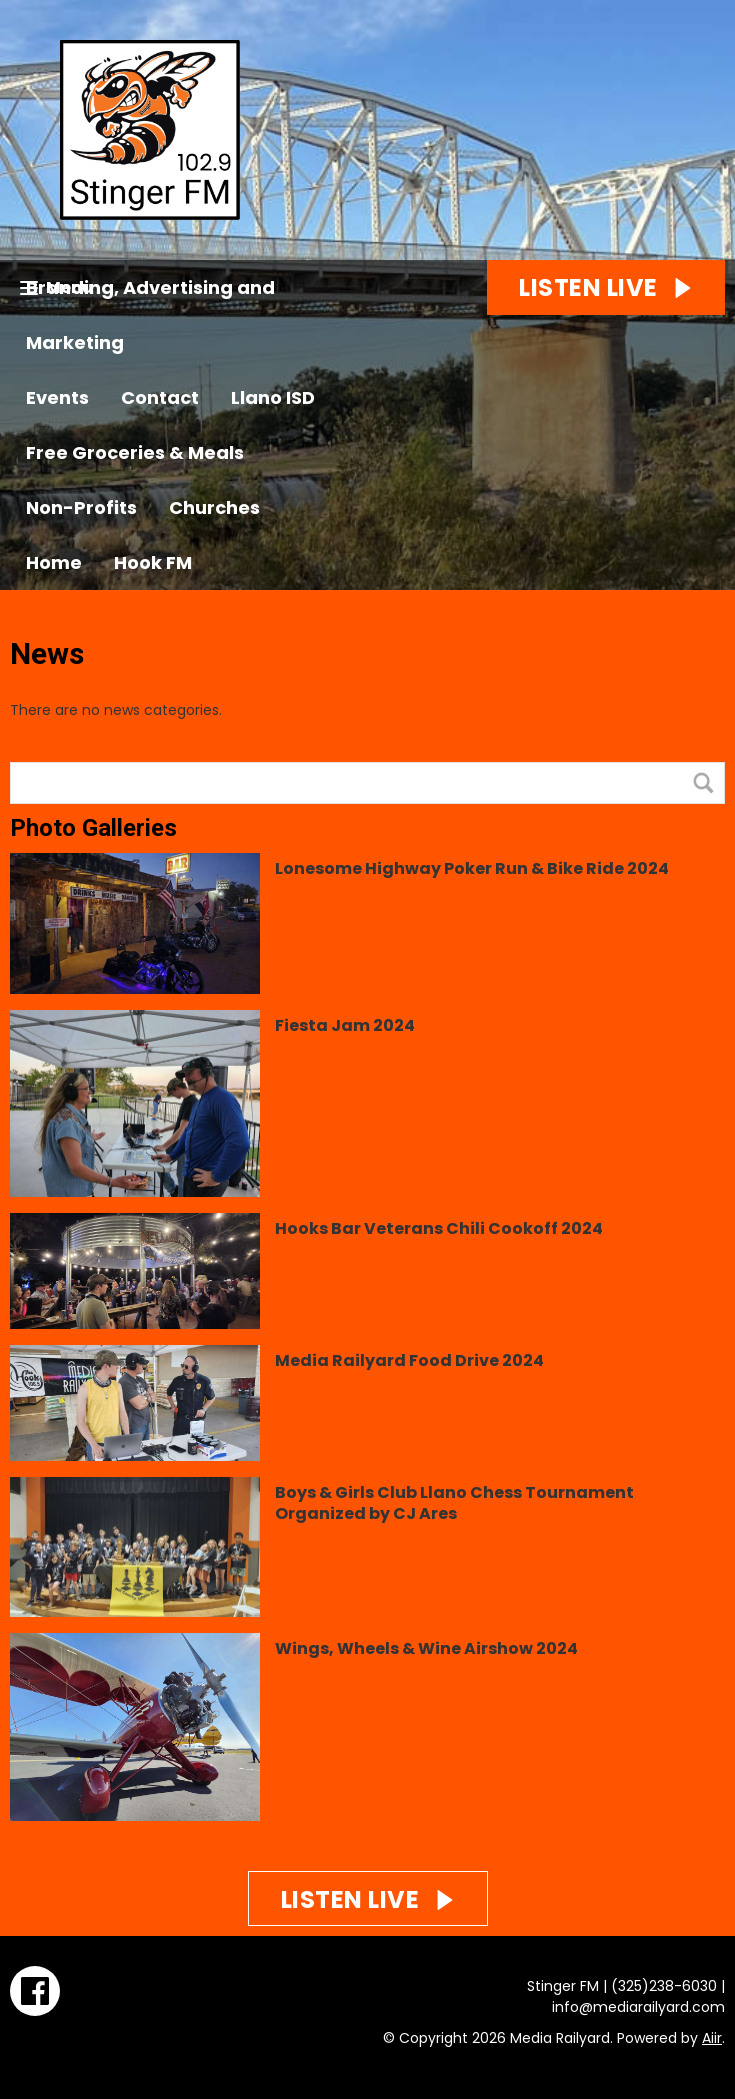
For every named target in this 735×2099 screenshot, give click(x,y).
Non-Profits (81, 507)
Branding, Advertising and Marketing (150, 315)
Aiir (712, 2038)
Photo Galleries (93, 828)
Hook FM (153, 562)
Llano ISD (273, 397)
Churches (214, 507)
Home (54, 562)
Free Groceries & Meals (135, 452)
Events (57, 397)
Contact (160, 397)
